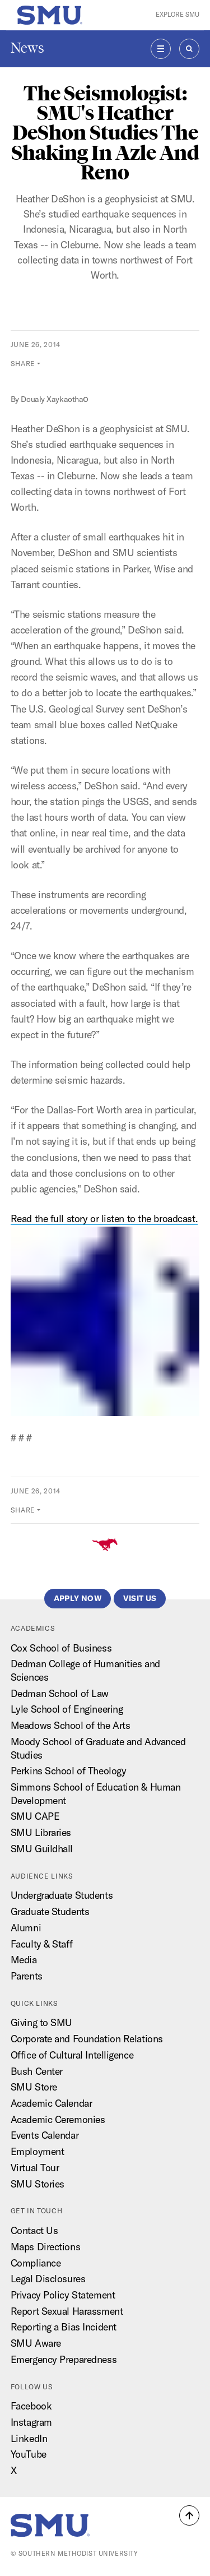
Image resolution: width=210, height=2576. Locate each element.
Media (24, 1959)
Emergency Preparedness (63, 2359)
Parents (27, 1975)
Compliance (36, 2262)
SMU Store (34, 2086)
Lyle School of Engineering (67, 1709)
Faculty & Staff (41, 1943)
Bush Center (37, 2071)
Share (23, 363)
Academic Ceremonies (58, 2119)
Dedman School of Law (60, 1693)
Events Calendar (44, 2135)
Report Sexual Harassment (67, 2311)
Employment (37, 2151)
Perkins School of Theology (69, 1770)
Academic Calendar (51, 2103)
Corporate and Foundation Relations (87, 2038)
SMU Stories (37, 2183)
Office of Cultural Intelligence (72, 2054)
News (27, 48)
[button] (189, 2515)
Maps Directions (45, 2246)
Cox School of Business (61, 1647)
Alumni (26, 1927)
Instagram (31, 2422)
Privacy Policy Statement (63, 2294)
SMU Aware (36, 2343)
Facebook (31, 2405)
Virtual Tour (35, 2167)
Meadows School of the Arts (70, 1725)
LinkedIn (29, 2438)
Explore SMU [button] (177, 15)
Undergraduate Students (62, 1895)
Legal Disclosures (48, 2278)
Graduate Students (50, 1911)
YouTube (28, 2454)
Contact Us (34, 2230)
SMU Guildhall (42, 1848)
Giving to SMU (41, 2022)
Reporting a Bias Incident (63, 2326)
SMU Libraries (41, 1832)
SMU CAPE (35, 1816)
